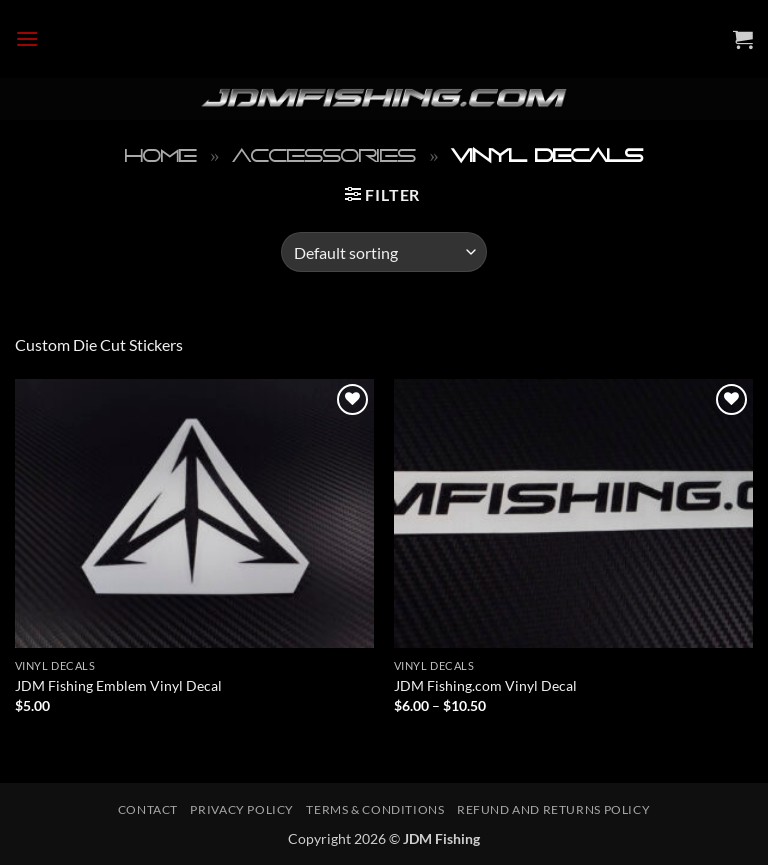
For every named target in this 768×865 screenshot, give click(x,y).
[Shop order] (383, 252)
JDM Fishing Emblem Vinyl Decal (118, 685)
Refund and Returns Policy (553, 809)
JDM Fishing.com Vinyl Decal (485, 685)
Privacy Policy (242, 809)
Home (161, 156)
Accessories (324, 156)
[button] (27, 38)
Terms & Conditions (375, 809)
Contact (148, 809)
